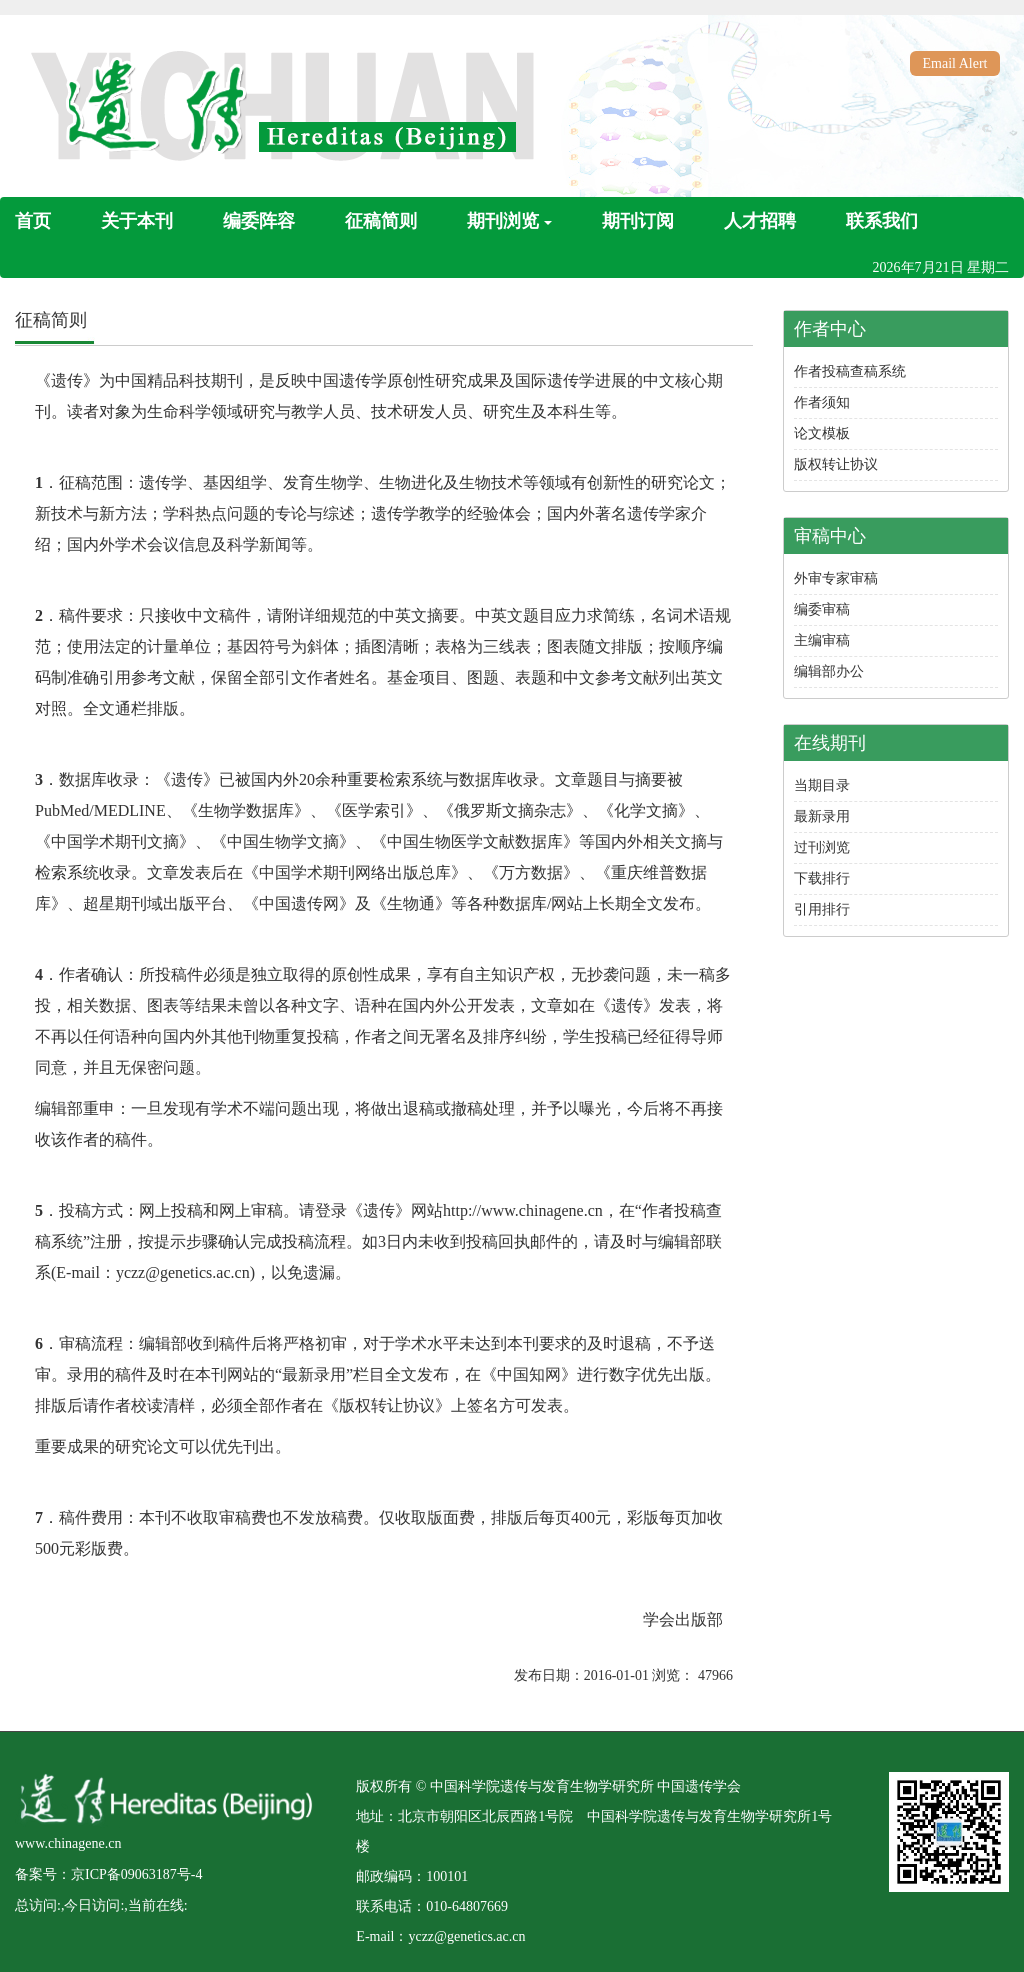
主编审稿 (822, 640)
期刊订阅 (638, 221)
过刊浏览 (822, 847)
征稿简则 (381, 221)
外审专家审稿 (836, 578)
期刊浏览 (509, 221)
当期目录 (822, 785)
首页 (33, 221)
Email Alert (955, 63)
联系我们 (882, 221)
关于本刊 (137, 221)
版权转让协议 (836, 464)
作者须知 (822, 402)
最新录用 (822, 816)
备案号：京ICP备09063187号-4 (108, 1874)
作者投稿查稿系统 (850, 371)
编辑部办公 (829, 671)
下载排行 (822, 878)
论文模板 (822, 433)
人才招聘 (760, 221)
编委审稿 (822, 609)
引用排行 (822, 909)
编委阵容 (259, 221)
